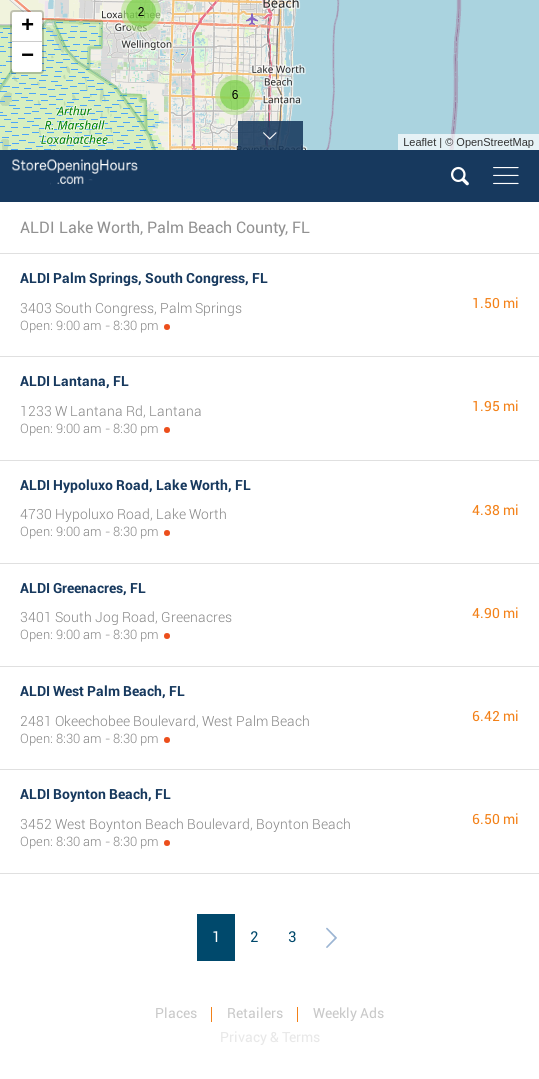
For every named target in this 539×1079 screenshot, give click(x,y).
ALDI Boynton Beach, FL (95, 794)
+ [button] (27, 27)
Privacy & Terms (270, 1037)
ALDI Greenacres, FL (83, 588)
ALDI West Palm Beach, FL (102, 691)
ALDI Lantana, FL (74, 381)
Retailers (255, 1013)
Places (176, 1013)
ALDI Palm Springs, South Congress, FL (144, 278)
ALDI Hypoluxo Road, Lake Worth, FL (135, 485)
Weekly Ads (348, 1013)
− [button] (27, 57)
